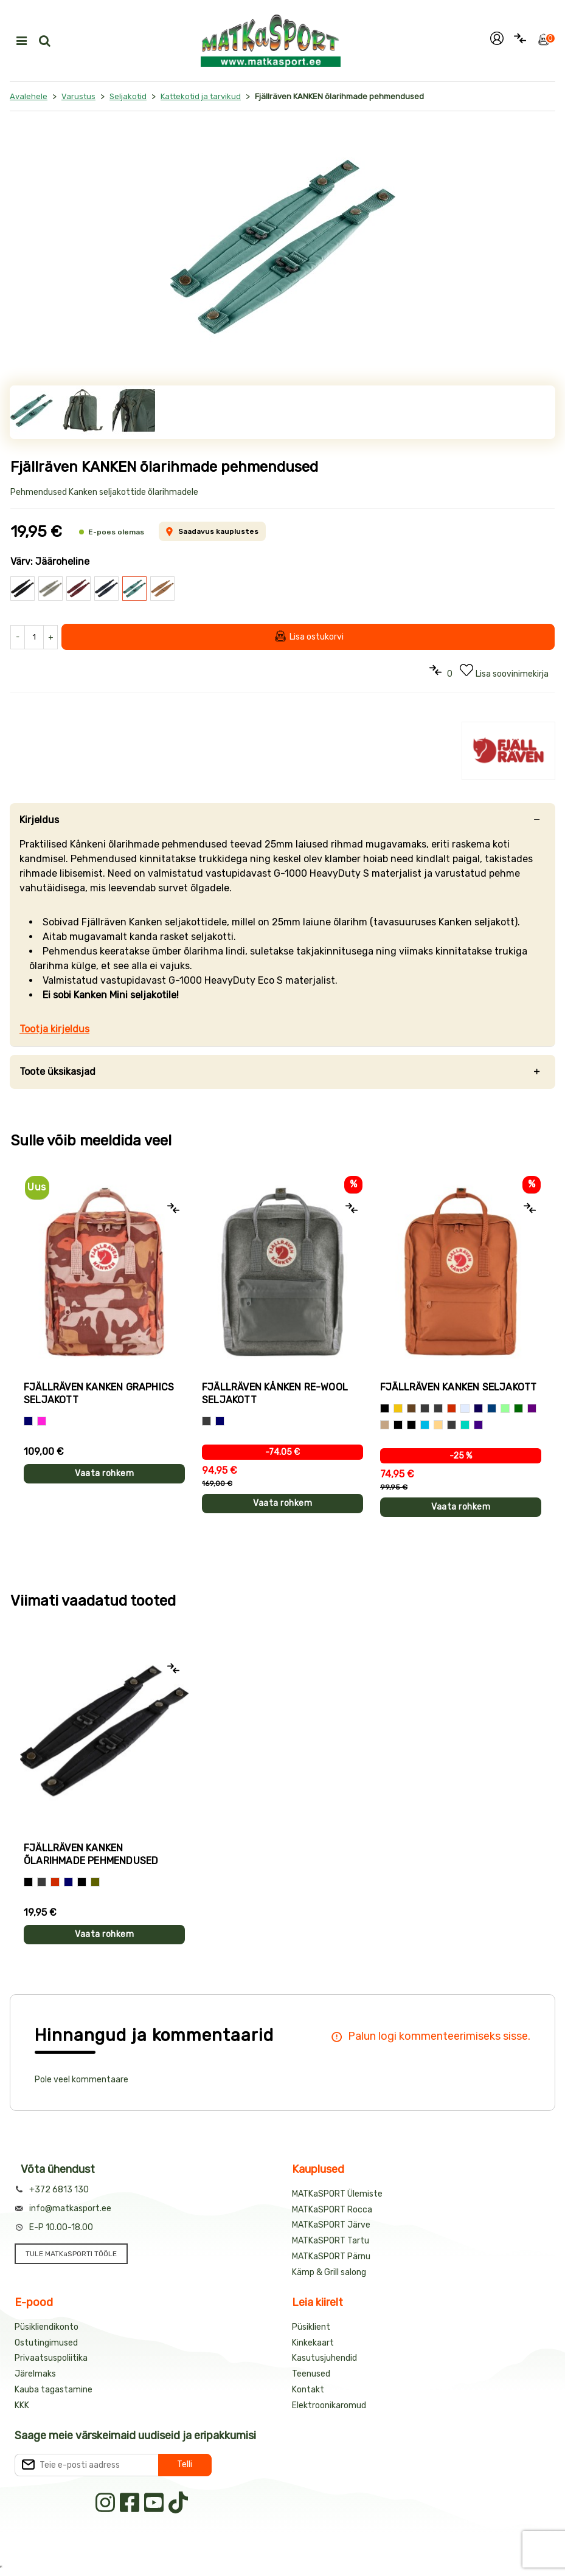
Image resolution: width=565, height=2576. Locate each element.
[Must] (384, 1408)
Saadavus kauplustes (211, 531)
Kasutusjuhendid (324, 2358)
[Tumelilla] (531, 1408)
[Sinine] (28, 1421)
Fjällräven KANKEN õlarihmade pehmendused (91, 1854)
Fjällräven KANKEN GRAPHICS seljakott (99, 1393)
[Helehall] (465, 1408)
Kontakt (308, 2389)
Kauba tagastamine (53, 2389)
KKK (22, 2405)
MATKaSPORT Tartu (330, 2241)
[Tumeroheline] (518, 1408)
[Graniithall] (451, 1424)
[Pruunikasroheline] (95, 1882)
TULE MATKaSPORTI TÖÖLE (71, 2254)
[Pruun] (411, 1408)
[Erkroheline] (465, 1424)
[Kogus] (34, 637)
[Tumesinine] (478, 1408)
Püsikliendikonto (46, 2327)
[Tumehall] (438, 1408)
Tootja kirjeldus (54, 1029)
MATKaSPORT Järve (331, 2225)
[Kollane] (398, 1408)
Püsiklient (311, 2327)
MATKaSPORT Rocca (332, 2210)
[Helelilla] (411, 1424)
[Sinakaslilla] (478, 1424)
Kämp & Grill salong (329, 2272)
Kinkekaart (313, 2343)
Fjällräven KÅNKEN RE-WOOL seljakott (275, 1393)
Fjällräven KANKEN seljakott (458, 1387)
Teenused (311, 2374)
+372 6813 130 (59, 2189)
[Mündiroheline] (505, 1408)
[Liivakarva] (438, 1424)
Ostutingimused (46, 2343)
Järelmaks (35, 2374)
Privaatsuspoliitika (51, 2358)
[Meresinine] (491, 1408)
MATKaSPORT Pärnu (331, 2256)
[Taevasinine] (424, 1424)
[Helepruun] (384, 1424)
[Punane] (451, 1408)
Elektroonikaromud (329, 2405)
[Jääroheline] (398, 1424)
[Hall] (206, 1421)
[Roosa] (41, 1421)
